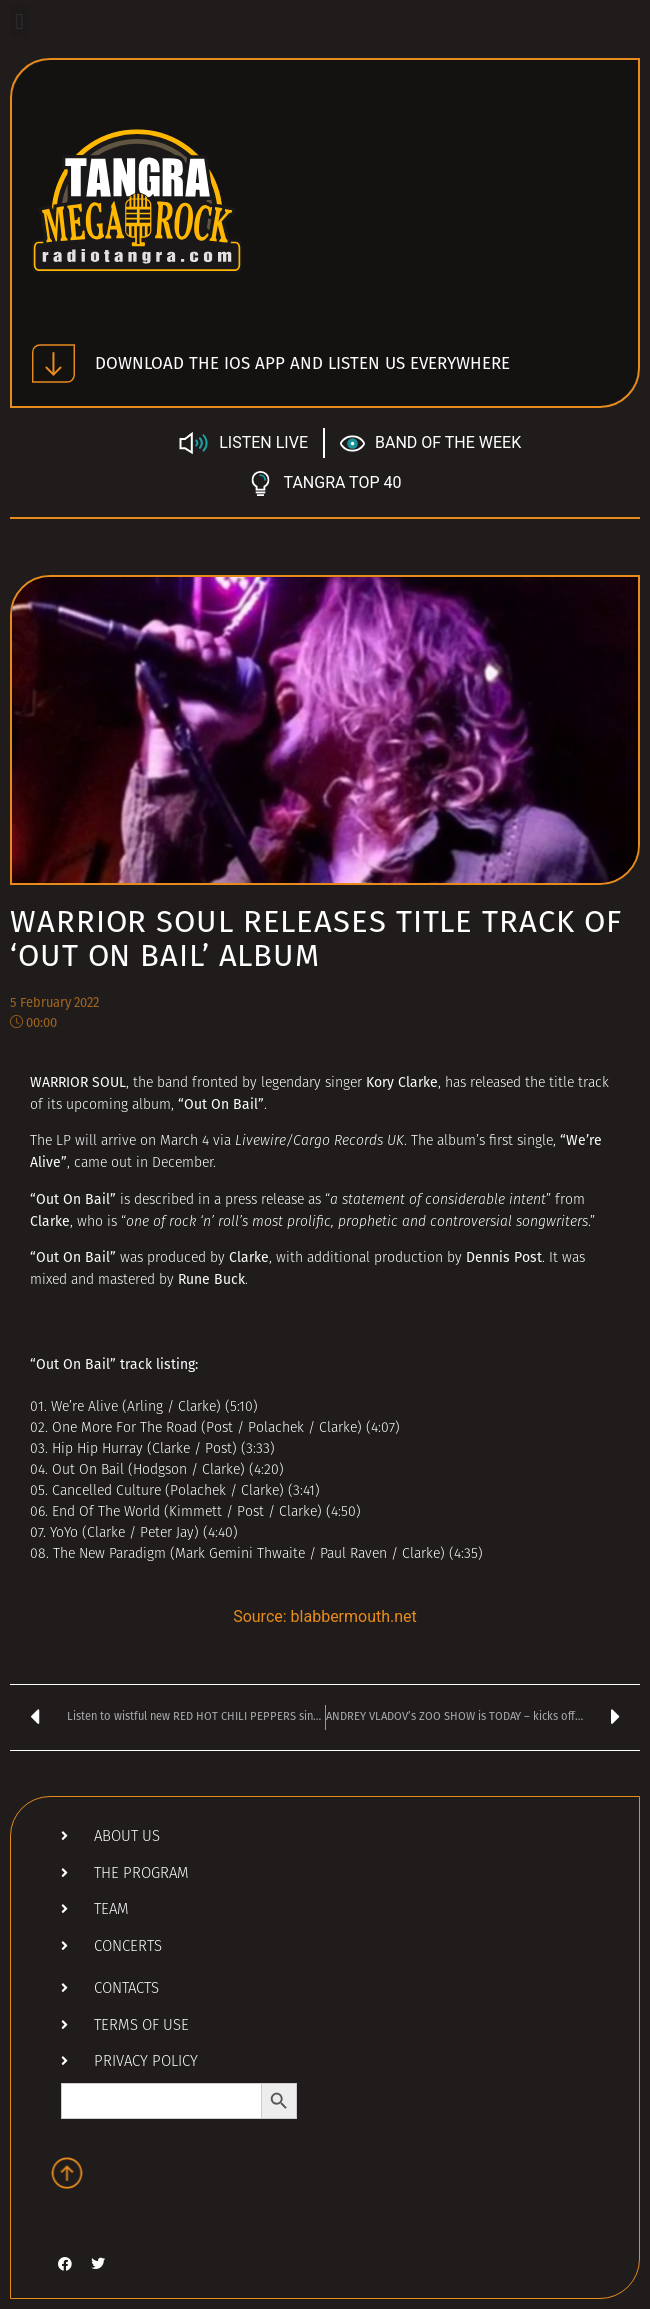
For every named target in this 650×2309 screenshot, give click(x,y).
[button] (19, 21)
